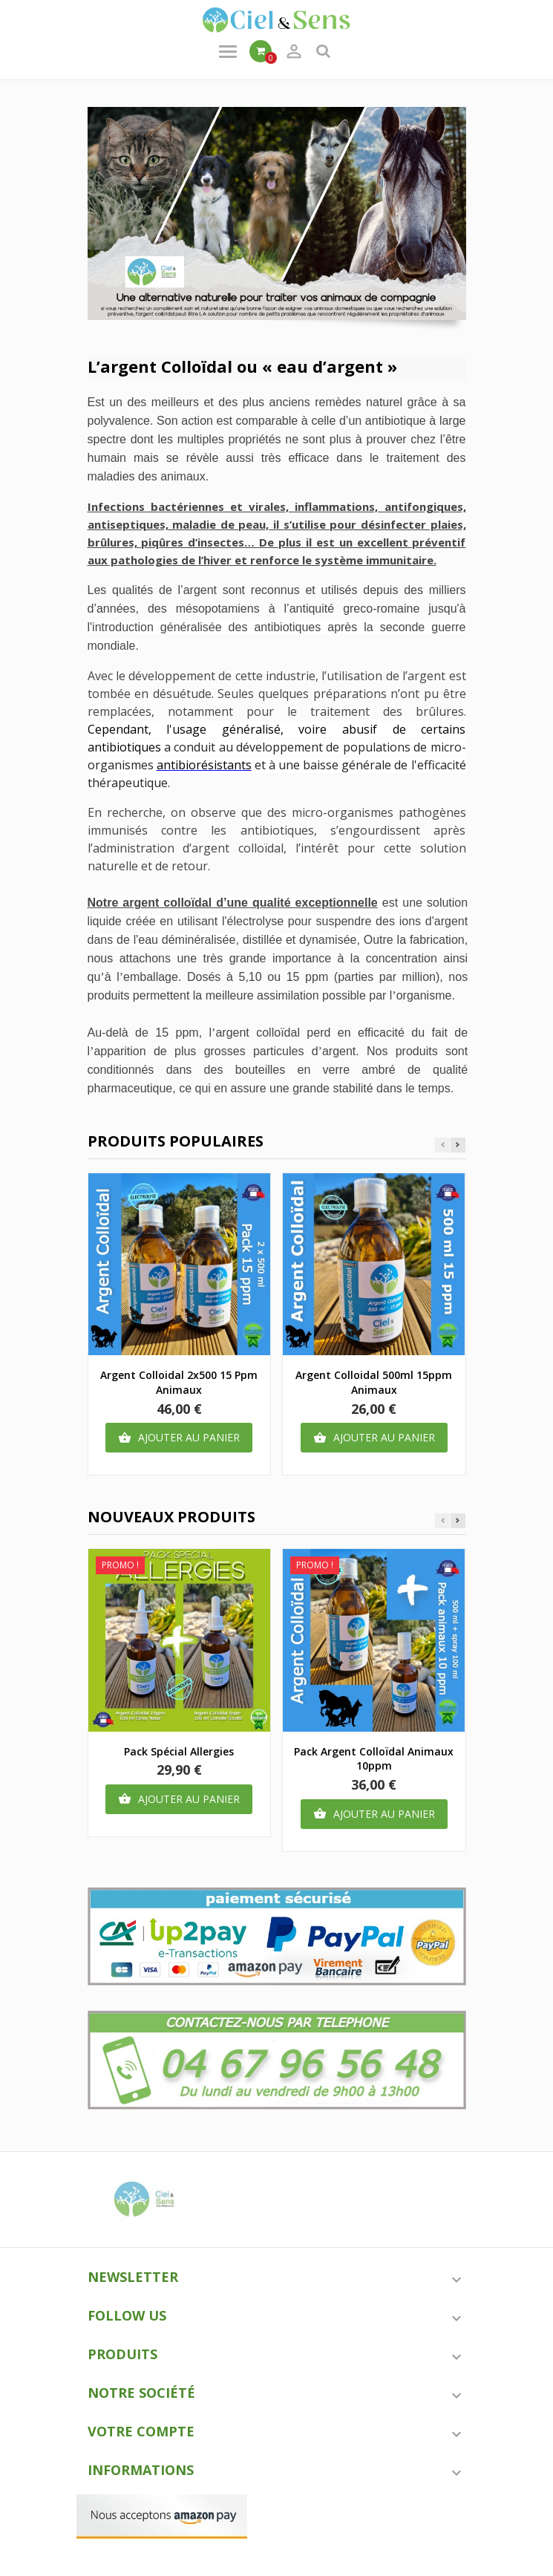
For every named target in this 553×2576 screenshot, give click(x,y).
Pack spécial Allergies (179, 1751)
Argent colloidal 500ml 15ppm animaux (373, 1382)
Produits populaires (176, 1141)
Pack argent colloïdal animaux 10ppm (374, 1758)
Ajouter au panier (179, 1437)
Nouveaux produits (171, 1517)
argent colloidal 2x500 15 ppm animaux (179, 1382)
